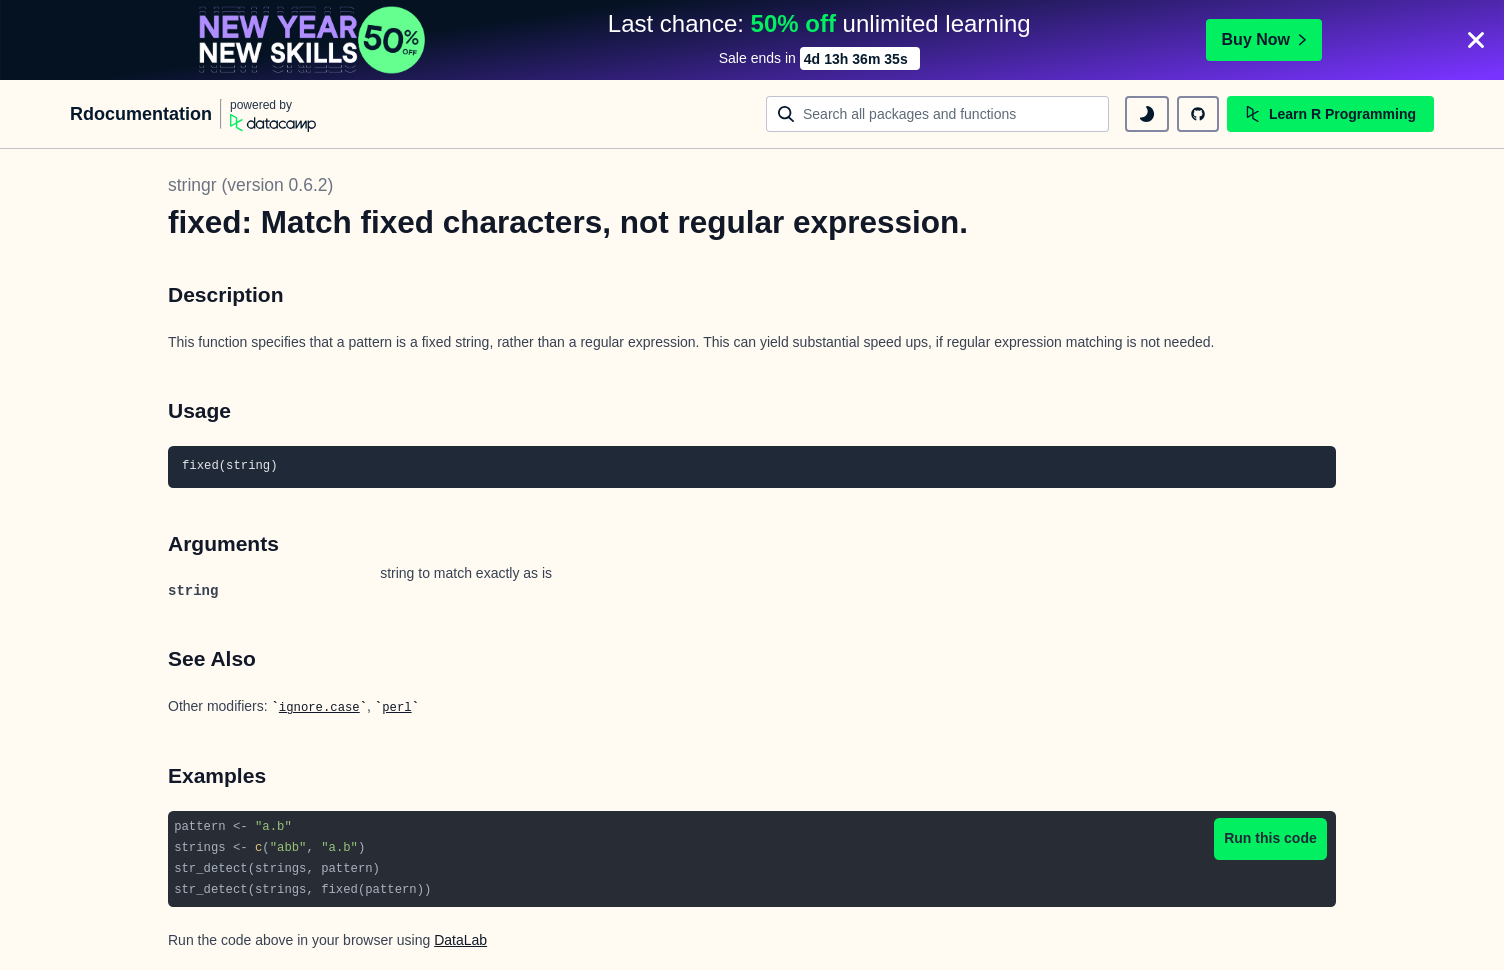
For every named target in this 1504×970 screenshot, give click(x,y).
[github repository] (1198, 114)
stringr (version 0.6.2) (250, 185)
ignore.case (319, 708)
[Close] (1476, 40)
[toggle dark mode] (1147, 114)
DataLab (460, 940)
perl (396, 708)
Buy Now (1264, 39)
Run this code (1270, 838)
